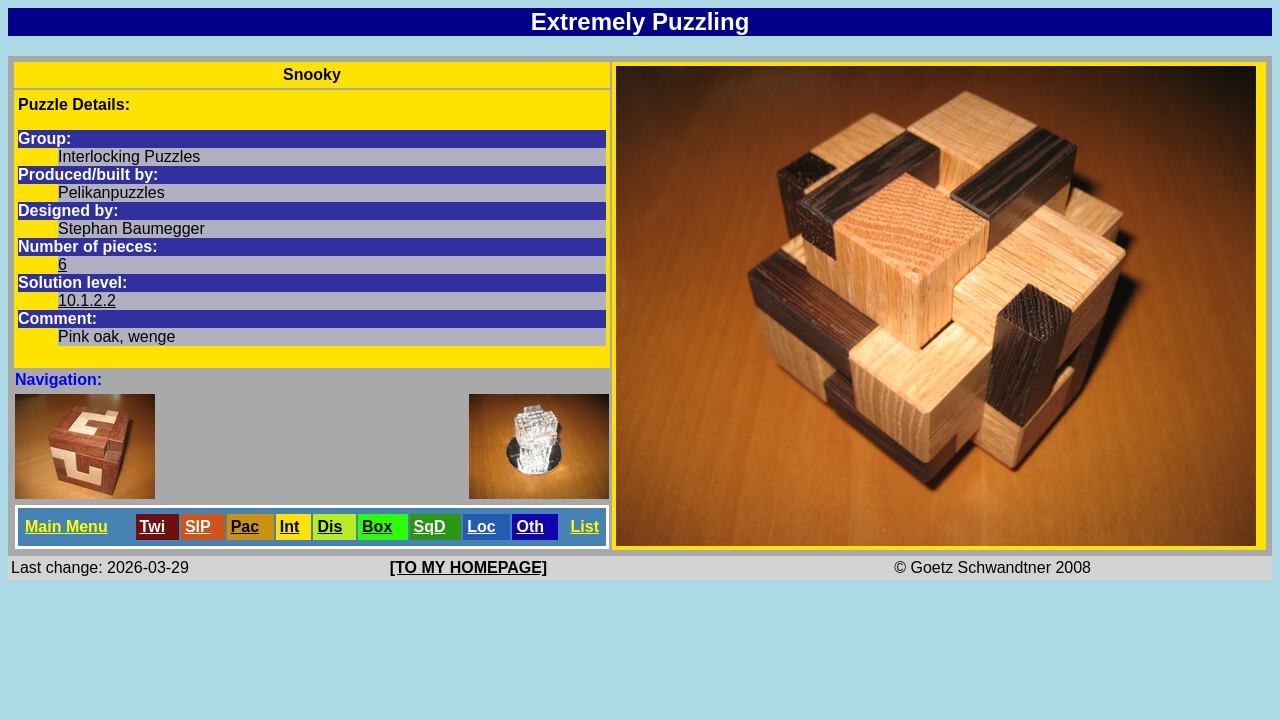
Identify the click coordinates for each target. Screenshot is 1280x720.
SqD (430, 526)
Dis (329, 526)
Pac (245, 526)
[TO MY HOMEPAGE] (468, 567)
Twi (152, 526)
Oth (530, 526)
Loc (481, 526)
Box (377, 526)
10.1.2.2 (87, 300)
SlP (198, 526)
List (585, 526)
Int (290, 526)
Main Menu (66, 526)
